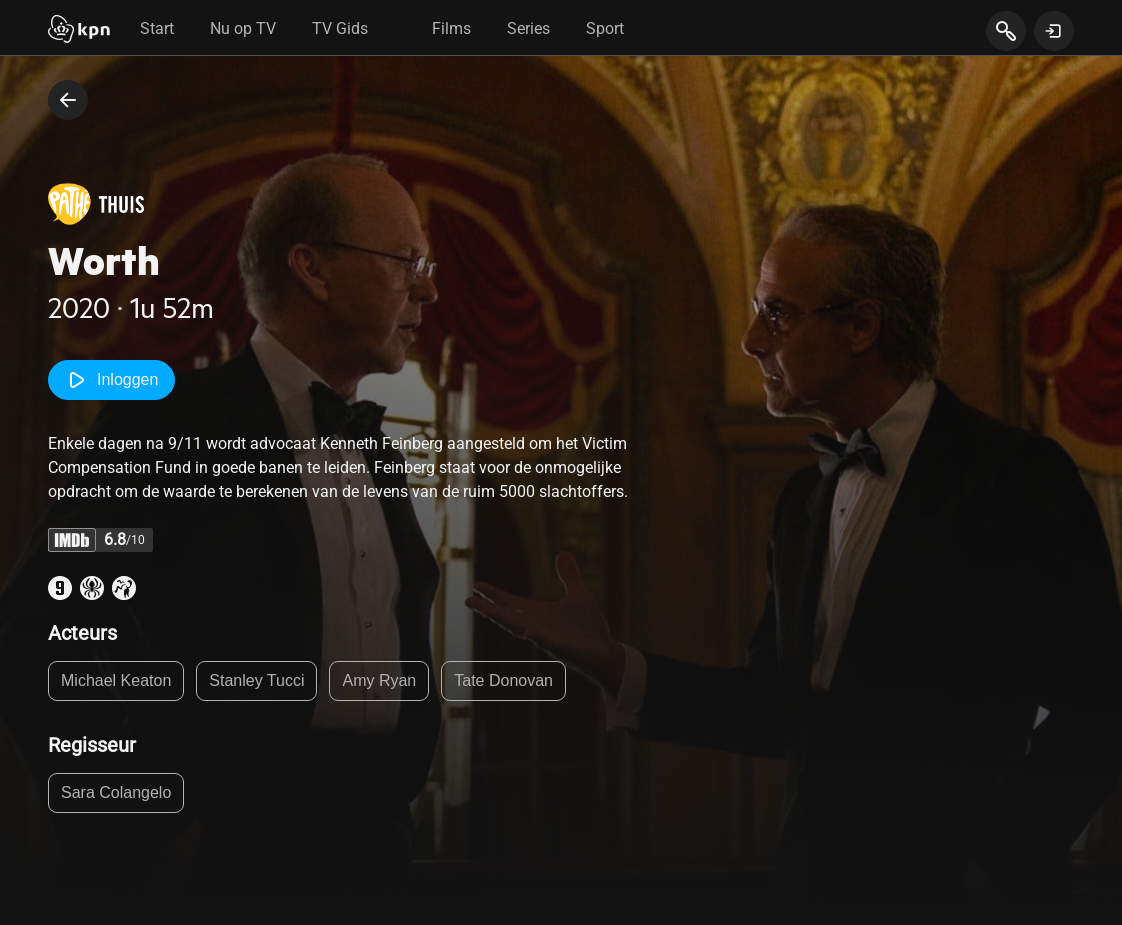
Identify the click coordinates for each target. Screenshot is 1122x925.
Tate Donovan (503, 680)
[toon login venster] (1054, 31)
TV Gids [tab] (340, 28)
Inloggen (111, 380)
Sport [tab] (605, 28)
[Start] (79, 31)
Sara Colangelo (116, 792)
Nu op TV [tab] (243, 28)
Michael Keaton (116, 680)
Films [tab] (451, 28)
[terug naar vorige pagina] (68, 100)
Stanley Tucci (256, 680)
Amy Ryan (379, 680)
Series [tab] (528, 28)
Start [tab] (157, 28)
